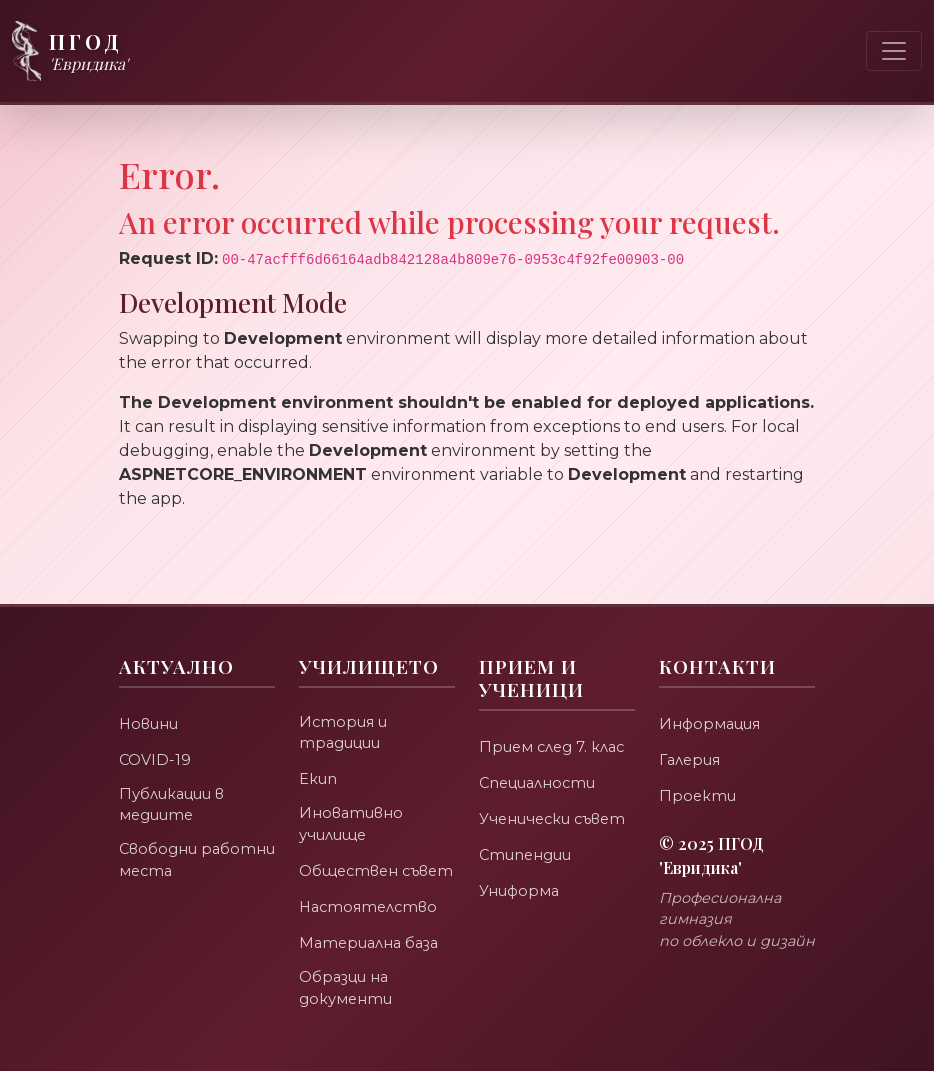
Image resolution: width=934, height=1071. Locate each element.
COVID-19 (156, 731)
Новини (149, 695)
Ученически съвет (555, 790)
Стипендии (526, 826)
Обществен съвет (350, 857)
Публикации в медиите (172, 778)
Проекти (698, 767)
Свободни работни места (186, 836)
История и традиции (344, 706)
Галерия (691, 731)
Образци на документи (346, 987)
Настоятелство (371, 904)
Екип (318, 753)
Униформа (520, 862)
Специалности (539, 754)
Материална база (371, 940)
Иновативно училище (351, 800)
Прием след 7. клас (554, 718)
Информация (712, 695)
